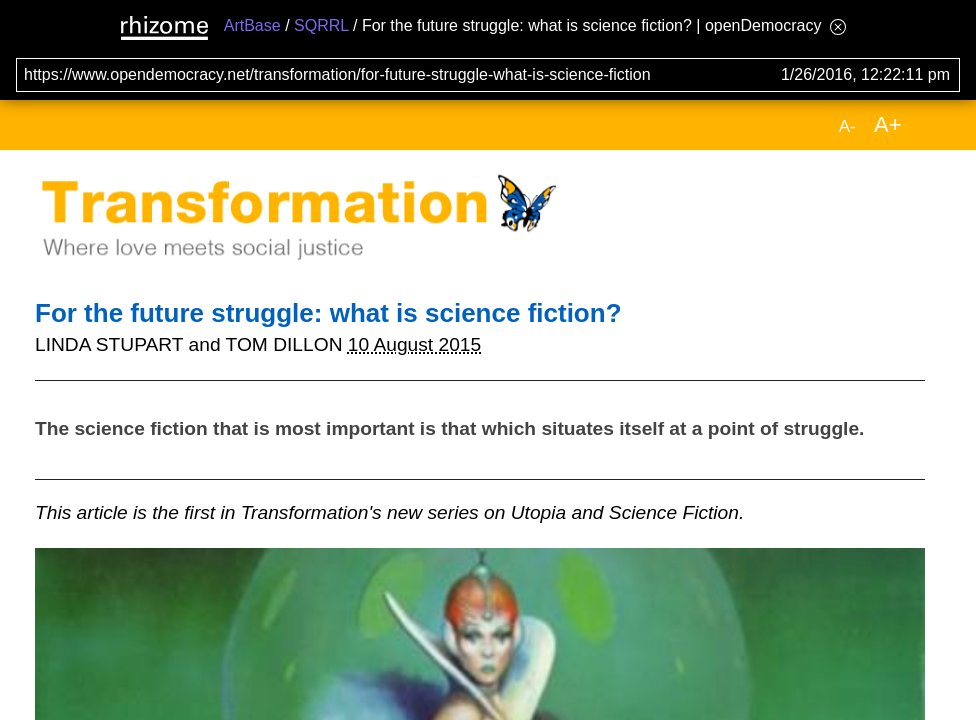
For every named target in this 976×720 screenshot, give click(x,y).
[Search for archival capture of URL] (488, 75)
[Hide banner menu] (838, 26)
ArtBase (252, 25)
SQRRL (321, 25)
